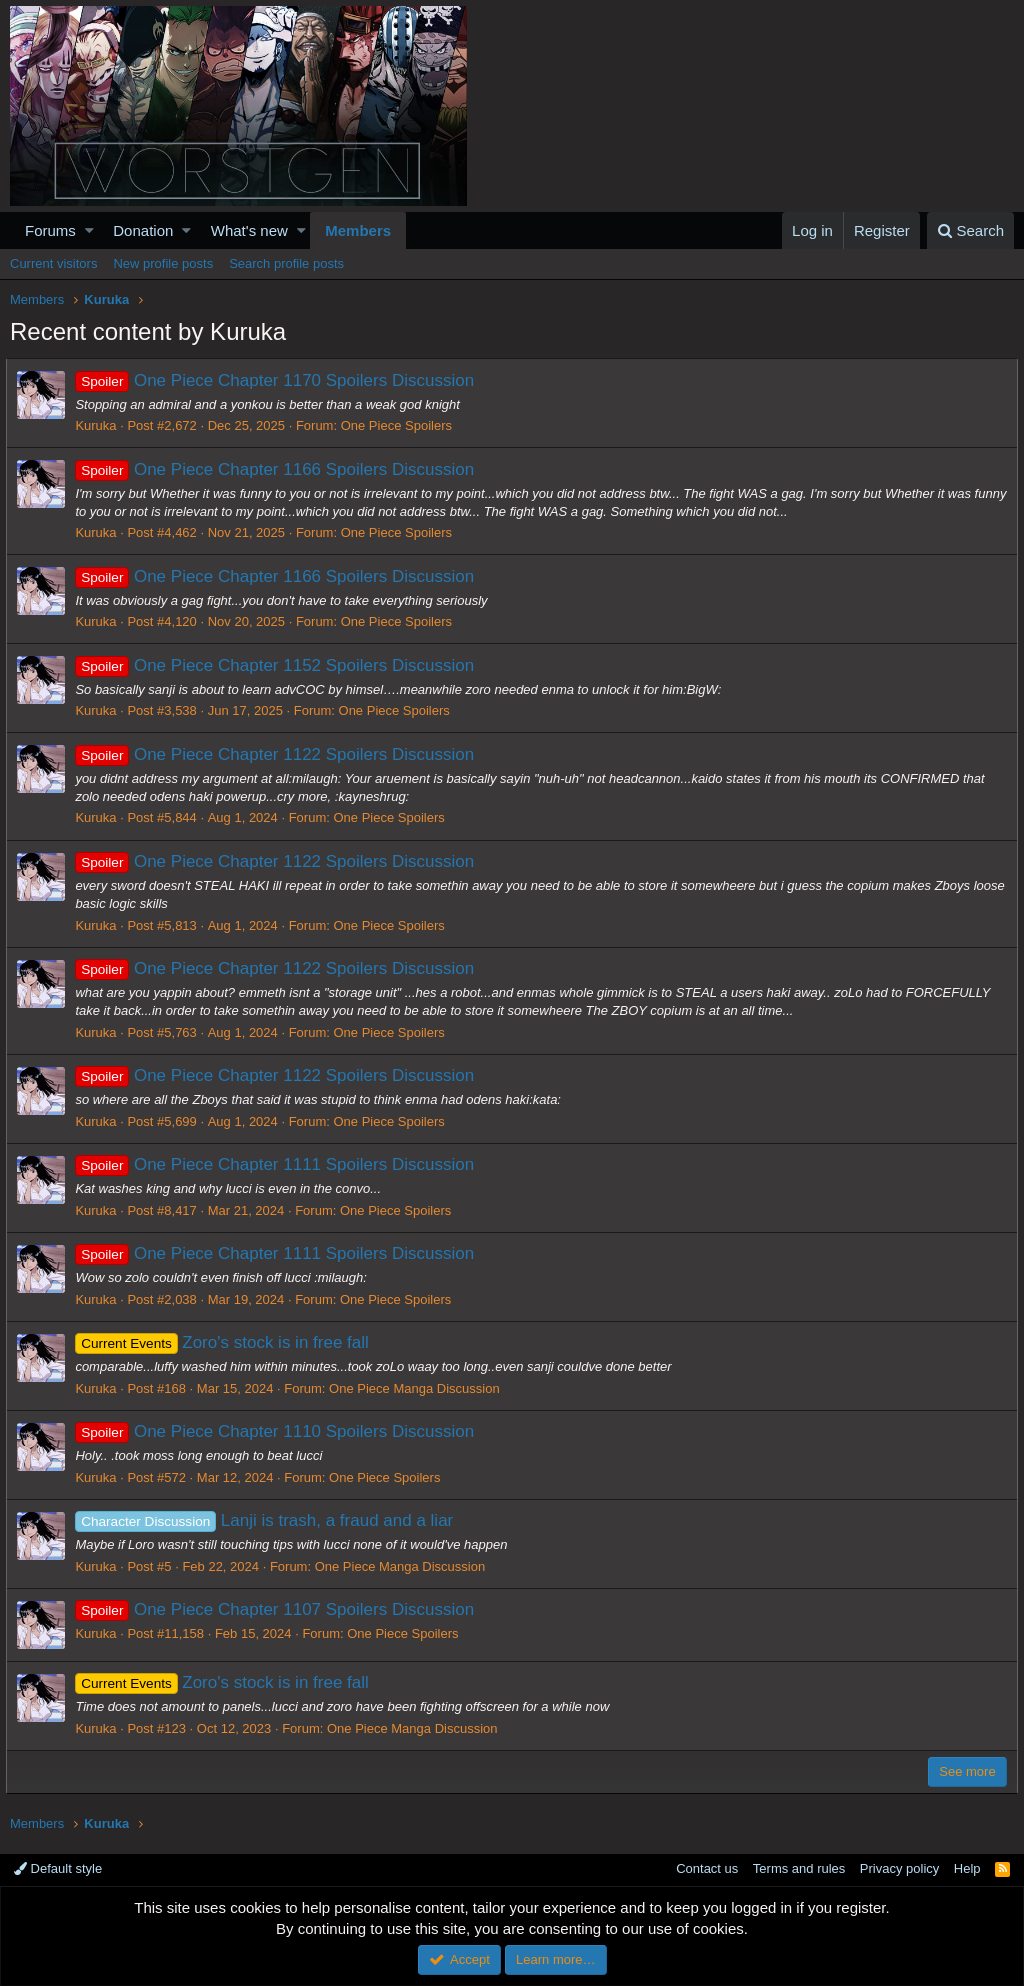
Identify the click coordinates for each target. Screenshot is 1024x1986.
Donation (143, 230)
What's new (249, 230)
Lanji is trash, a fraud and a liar (268, 1520)
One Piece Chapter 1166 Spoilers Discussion (278, 469)
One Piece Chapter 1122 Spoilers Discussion (278, 754)
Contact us (707, 1868)
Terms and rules (799, 1868)
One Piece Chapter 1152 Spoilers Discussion (278, 665)
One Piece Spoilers (399, 425)
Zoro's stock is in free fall (225, 1342)
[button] (89, 230)
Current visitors (53, 263)
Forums (50, 230)
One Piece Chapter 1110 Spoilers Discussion (278, 1431)
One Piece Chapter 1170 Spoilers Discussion (278, 380)
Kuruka (99, 425)
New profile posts (163, 263)
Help (967, 1868)
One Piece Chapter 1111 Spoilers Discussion (278, 1164)
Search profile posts (286, 263)
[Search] (970, 230)
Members (358, 230)
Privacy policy (899, 1868)
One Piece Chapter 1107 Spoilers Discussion (278, 1609)
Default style (58, 1868)
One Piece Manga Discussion (418, 1388)
